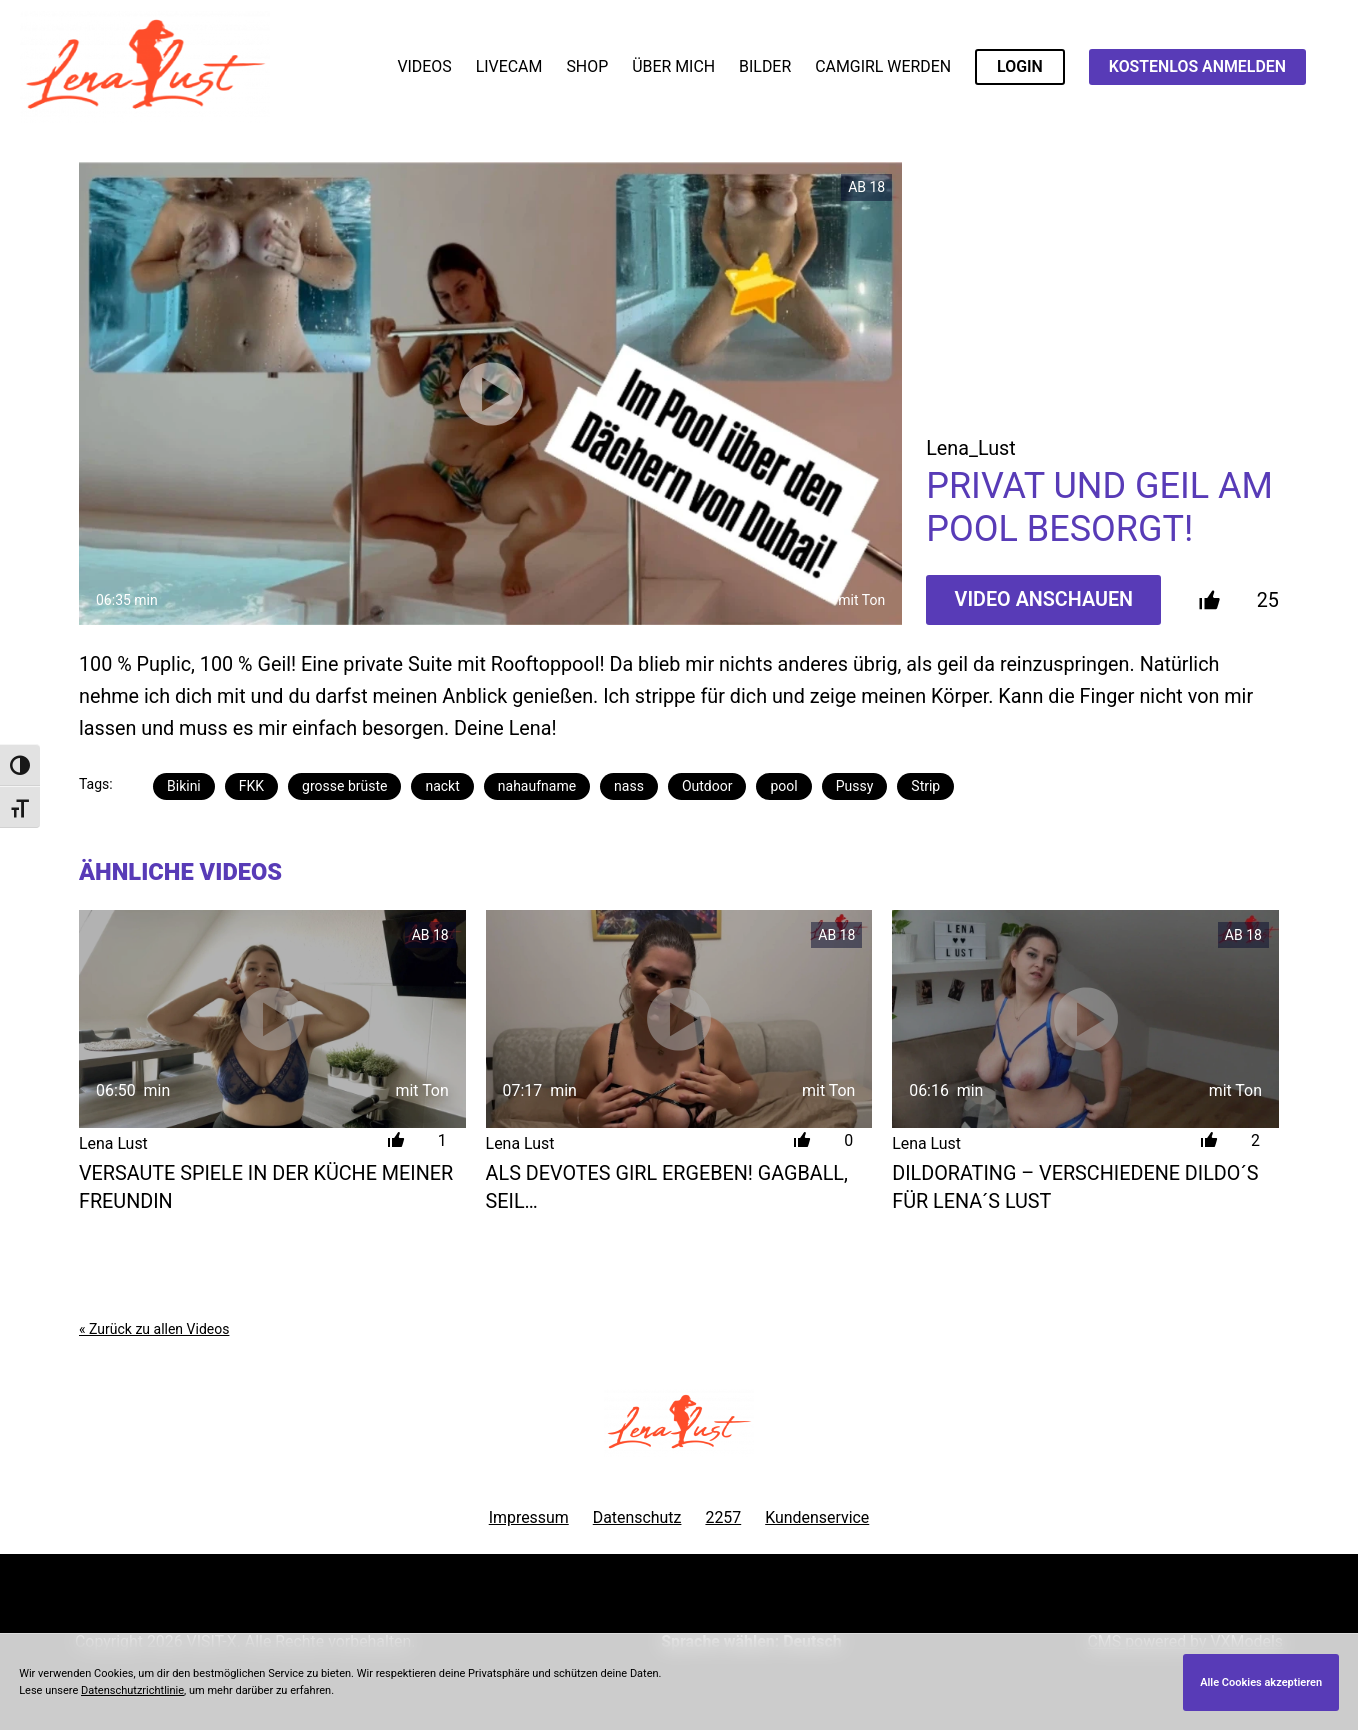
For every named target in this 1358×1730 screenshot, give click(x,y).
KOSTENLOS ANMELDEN (1197, 66)
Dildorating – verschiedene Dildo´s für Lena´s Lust (1075, 1187)
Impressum (529, 1517)
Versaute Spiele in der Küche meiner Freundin (266, 1187)
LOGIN (1020, 66)
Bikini (184, 786)
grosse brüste (344, 786)
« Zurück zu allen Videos (154, 1329)
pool (783, 786)
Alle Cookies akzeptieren (1261, 1682)
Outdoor (707, 786)
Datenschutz (637, 1517)
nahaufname (537, 786)
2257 (723, 1517)
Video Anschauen (1044, 599)
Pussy (855, 786)
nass (629, 786)
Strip (925, 786)
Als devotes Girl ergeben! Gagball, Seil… (667, 1187)
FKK (251, 786)
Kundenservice (817, 1517)
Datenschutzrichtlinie (132, 1690)
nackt (442, 786)
